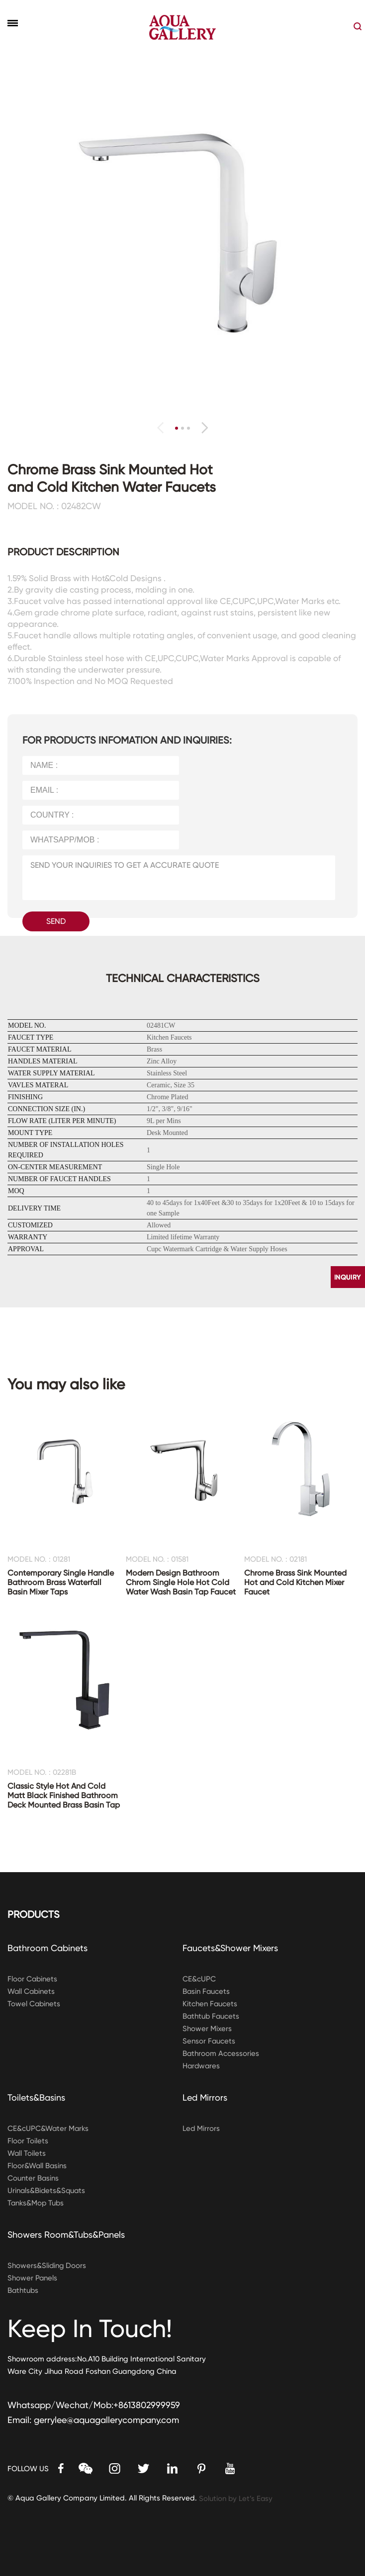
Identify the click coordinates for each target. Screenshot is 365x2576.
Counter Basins (33, 2178)
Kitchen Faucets (210, 2003)
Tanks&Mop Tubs (36, 2202)
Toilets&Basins (36, 2097)
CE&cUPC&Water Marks (48, 2128)
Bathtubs (23, 2290)
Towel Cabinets (34, 2003)
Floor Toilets (27, 2140)
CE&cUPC (199, 1978)
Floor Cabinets (32, 1978)
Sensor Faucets (209, 2041)
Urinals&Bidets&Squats (47, 2190)
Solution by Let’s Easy (236, 2498)
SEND (56, 921)
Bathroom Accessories (221, 2053)
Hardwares (201, 2065)
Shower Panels (32, 2277)
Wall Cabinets (31, 1991)
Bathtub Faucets (211, 2016)
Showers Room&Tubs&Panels (66, 2234)
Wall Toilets (26, 2153)
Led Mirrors (205, 2097)
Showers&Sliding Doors (47, 2265)
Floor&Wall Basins (37, 2165)
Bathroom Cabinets (47, 1948)
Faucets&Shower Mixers (230, 1948)
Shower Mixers (207, 2028)
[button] (204, 428)
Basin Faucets (206, 1991)
